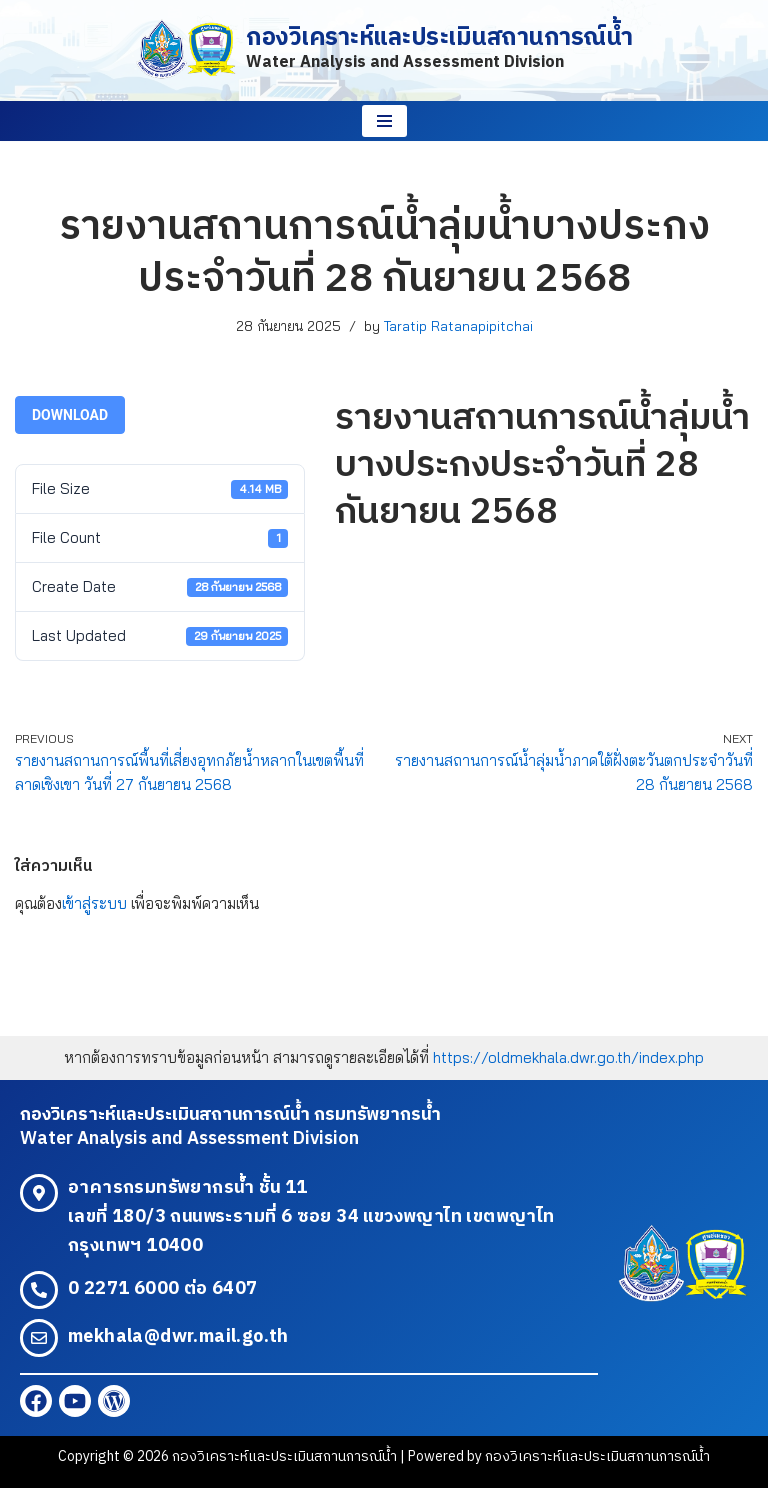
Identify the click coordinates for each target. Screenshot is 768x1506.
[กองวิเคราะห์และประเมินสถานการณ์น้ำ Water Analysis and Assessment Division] (384, 50)
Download (70, 417)
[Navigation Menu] (384, 121)
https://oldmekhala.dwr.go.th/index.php (573, 1072)
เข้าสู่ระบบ (97, 917)
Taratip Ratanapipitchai (462, 326)
